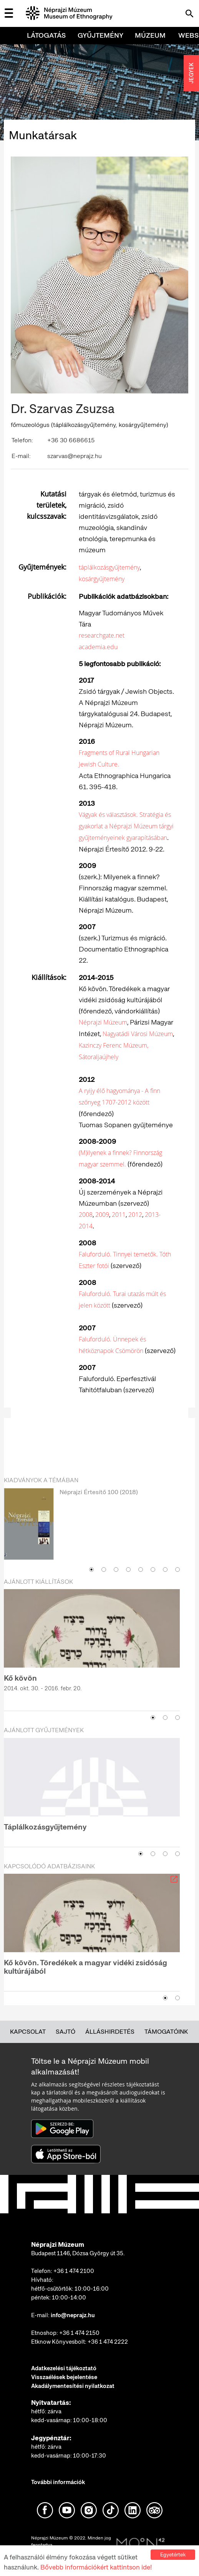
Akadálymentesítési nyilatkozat (72, 2386)
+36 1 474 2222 (108, 2342)
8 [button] (177, 1569)
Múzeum (150, 35)
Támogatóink (166, 2032)
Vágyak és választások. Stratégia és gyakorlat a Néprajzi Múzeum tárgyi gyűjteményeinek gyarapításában (126, 826)
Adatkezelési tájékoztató (63, 2368)
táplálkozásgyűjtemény (109, 567)
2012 (135, 1214)
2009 (102, 1214)
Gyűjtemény (100, 35)
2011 (119, 1214)
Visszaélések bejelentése (64, 2377)
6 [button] (153, 1569)
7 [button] (165, 1569)
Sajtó (65, 2032)
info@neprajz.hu (73, 2315)
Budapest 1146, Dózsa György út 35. (78, 2253)
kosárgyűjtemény (101, 579)
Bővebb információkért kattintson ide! (96, 2567)
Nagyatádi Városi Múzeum (138, 1034)
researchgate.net (101, 635)
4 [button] (128, 1569)
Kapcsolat (28, 2032)
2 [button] (103, 1569)
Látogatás (46, 35)
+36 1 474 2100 (73, 2271)
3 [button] (116, 1569)
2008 (86, 1214)
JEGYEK (191, 73)
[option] (92, 1525)
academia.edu (98, 647)
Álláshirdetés (109, 2032)
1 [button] (91, 1569)
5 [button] (140, 1569)
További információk (58, 2482)
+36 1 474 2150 (79, 2333)
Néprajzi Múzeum (103, 1022)
